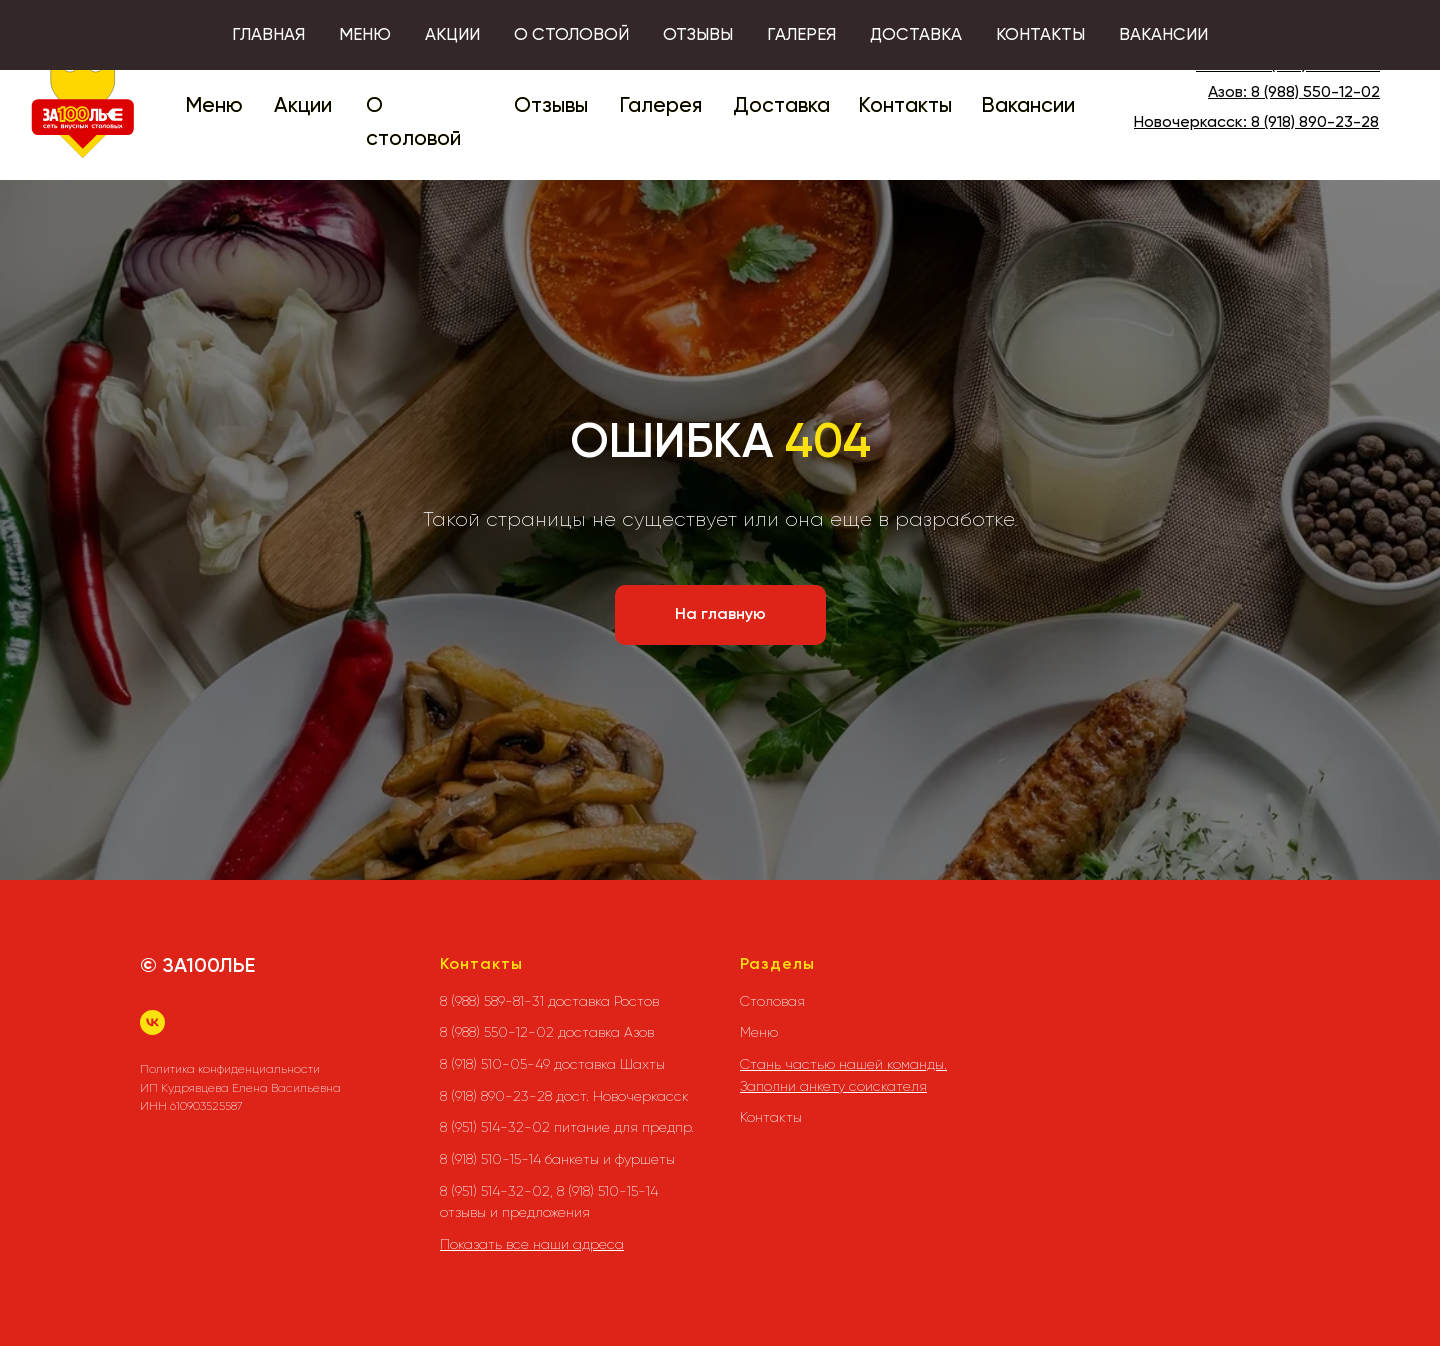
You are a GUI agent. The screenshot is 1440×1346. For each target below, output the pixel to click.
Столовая (772, 1001)
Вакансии (1028, 106)
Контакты (905, 106)
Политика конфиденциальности (230, 1069)
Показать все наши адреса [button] (532, 1244)
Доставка (781, 106)
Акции (303, 106)
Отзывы (551, 106)
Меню (214, 106)
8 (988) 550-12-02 (1315, 93)
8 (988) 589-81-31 (1319, 66)
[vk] (152, 1022)
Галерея (660, 106)
